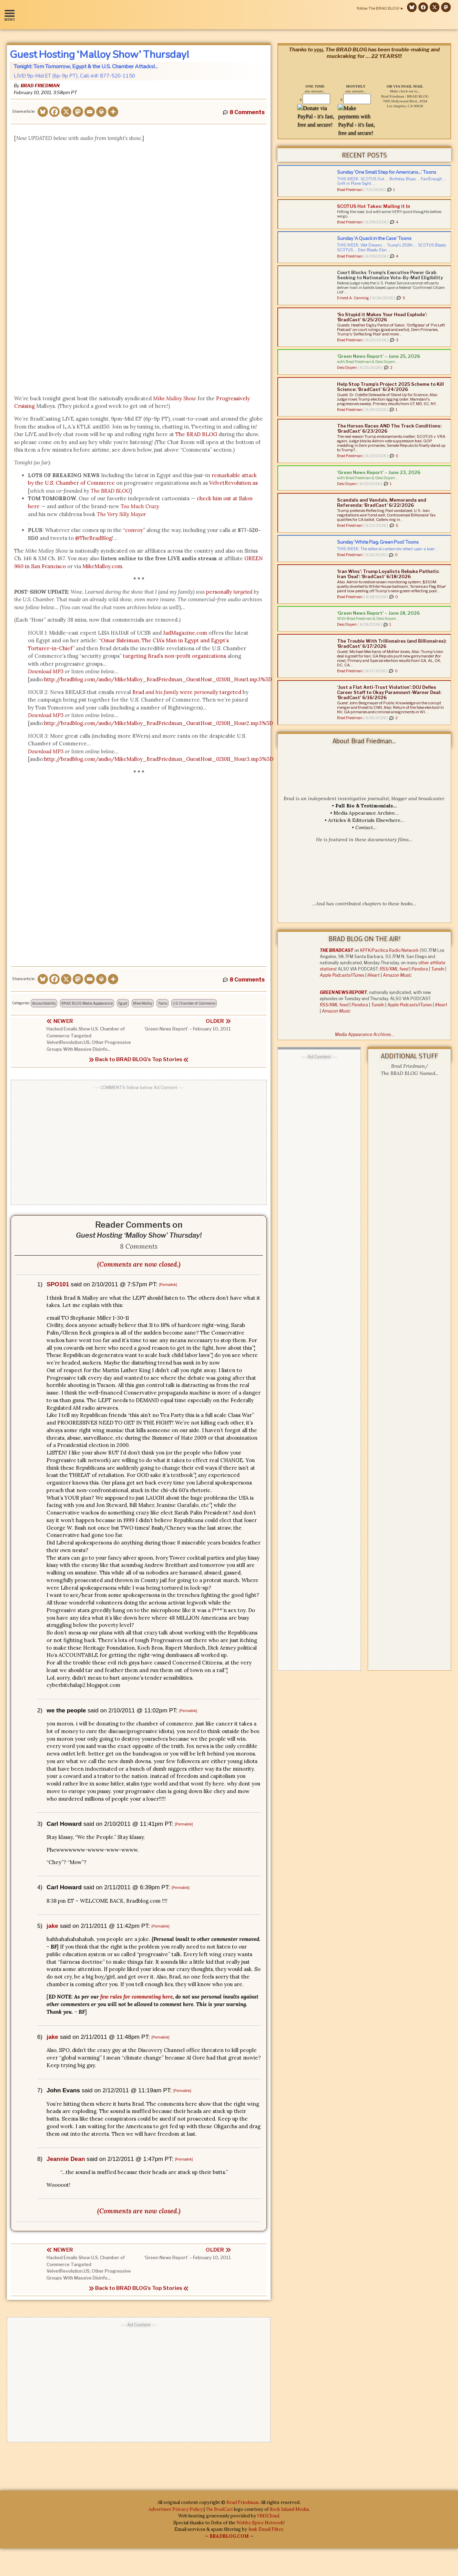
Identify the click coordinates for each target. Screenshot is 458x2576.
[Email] (89, 112)
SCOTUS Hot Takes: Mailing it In (373, 206)
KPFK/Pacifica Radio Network (389, 950)
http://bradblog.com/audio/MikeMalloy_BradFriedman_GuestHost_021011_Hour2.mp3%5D (158, 723)
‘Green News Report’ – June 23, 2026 (378, 472)
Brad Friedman (40, 85)
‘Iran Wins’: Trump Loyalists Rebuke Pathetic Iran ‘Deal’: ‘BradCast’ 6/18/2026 (388, 573)
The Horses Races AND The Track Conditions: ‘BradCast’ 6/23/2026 (389, 428)
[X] (66, 112)
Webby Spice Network (260, 2523)
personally (229, 591)
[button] (11, 15)
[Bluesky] (43, 112)
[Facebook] (54, 112)
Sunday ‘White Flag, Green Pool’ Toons (378, 542)
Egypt (123, 1003)
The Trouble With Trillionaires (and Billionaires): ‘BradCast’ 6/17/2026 (391, 643)
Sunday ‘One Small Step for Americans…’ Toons (386, 172)
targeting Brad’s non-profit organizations (174, 656)
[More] (113, 112)
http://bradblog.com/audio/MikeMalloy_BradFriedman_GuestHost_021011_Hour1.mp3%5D (158, 679)
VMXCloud (268, 2516)
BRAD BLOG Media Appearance (87, 1003)
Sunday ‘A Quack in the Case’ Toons (374, 238)
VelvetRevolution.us (233, 483)
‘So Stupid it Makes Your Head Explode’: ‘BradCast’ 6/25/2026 (382, 317)
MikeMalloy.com (102, 566)
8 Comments (247, 112)
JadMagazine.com (185, 633)
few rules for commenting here (136, 1996)
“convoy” (134, 530)
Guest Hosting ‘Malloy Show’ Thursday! (99, 54)
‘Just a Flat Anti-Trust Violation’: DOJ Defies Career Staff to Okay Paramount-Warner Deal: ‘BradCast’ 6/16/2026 (389, 692)
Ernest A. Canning (353, 297)
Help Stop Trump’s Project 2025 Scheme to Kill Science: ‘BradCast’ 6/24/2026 (390, 386)
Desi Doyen (347, 367)
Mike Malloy (142, 1003)
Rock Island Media (289, 2510)
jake (52, 1925)
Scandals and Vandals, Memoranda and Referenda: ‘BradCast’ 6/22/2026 (381, 502)
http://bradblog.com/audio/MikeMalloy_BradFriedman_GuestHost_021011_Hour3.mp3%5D (158, 759)
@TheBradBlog (93, 538)
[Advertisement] (138, 1142)
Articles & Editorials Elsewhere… (366, 820)
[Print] (101, 112)
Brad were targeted (186, 692)
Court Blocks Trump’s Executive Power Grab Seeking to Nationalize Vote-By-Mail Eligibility (390, 275)
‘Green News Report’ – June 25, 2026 (378, 356)
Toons (162, 1003)
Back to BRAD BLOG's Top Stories (139, 1059)
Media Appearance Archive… (366, 813)
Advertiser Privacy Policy (176, 2510)
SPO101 (58, 1284)
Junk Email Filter (265, 2530)
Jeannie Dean (66, 2158)
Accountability (44, 1003)
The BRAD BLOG (196, 434)
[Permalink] (168, 1285)
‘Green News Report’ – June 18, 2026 (378, 613)
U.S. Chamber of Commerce (194, 1003)
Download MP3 (45, 751)
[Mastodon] (78, 112)
